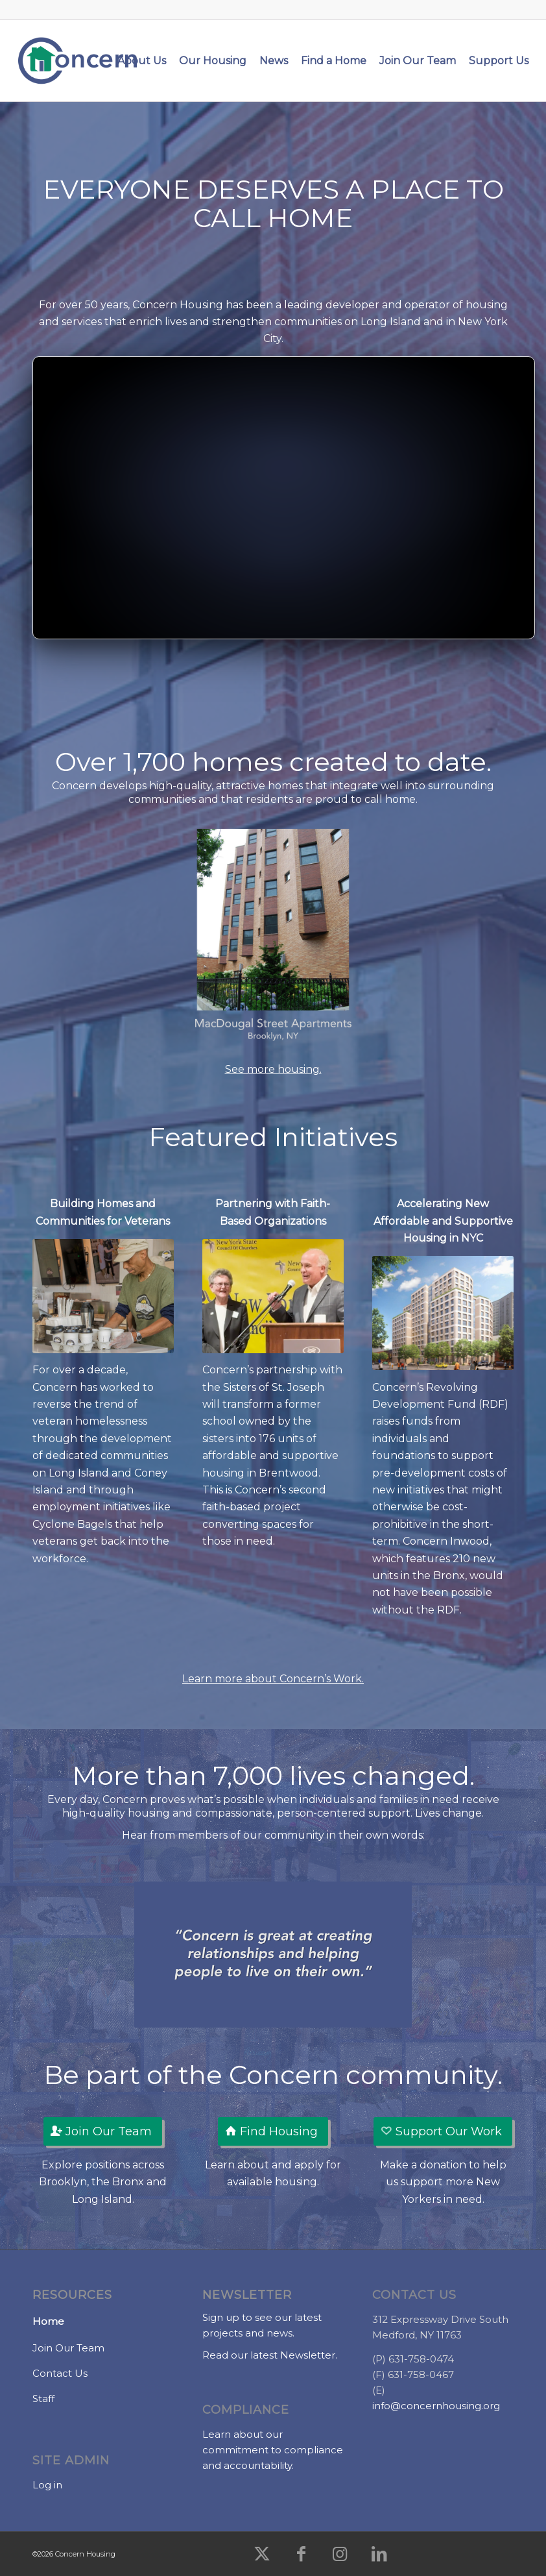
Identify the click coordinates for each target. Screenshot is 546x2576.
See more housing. (273, 1069)
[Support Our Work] (443, 2131)
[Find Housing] (273, 2131)
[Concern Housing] (78, 60)
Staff (43, 2398)
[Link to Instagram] (339, 2554)
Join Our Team (68, 2348)
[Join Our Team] (102, 2131)
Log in (47, 2485)
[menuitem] (141, 60)
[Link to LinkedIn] (378, 2554)
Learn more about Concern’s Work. (273, 1679)
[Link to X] (262, 2554)
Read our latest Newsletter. (269, 2355)
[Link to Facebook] (300, 2554)
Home (48, 2321)
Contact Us (60, 2373)
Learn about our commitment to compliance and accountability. (272, 2450)
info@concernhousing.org (436, 2405)
